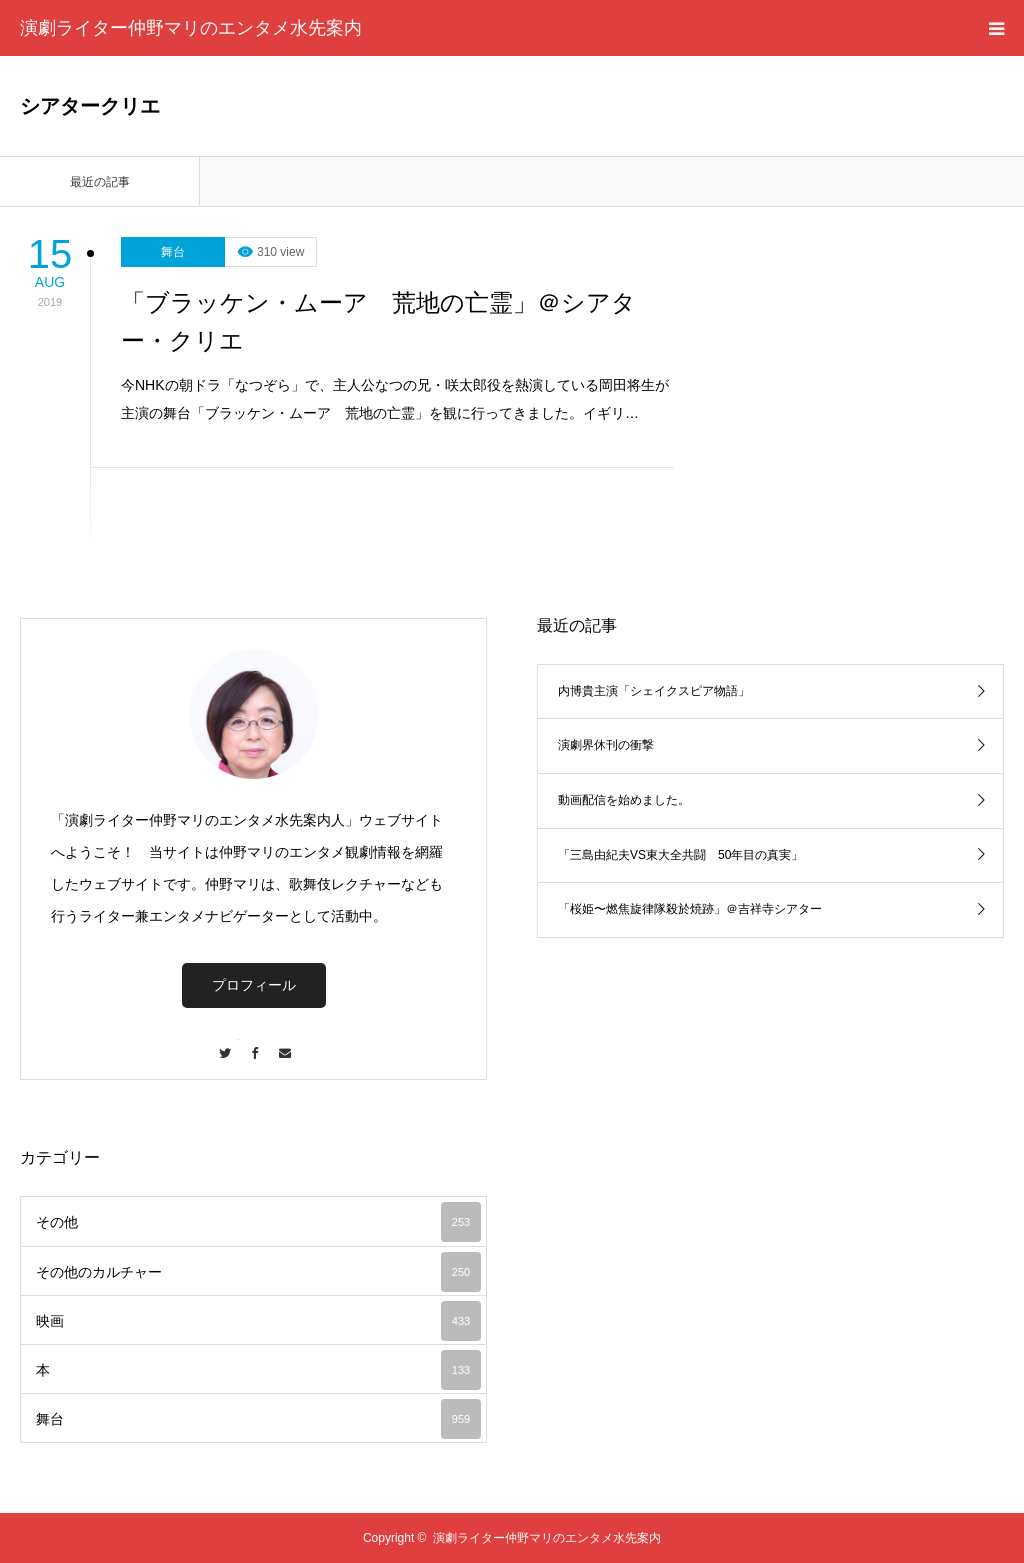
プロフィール (254, 985)
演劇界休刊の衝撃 (606, 745)
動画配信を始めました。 (624, 800)
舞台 (173, 252)
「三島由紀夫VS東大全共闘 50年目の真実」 (680, 855)
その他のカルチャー (258, 1272)
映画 (258, 1321)
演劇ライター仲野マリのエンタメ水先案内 (191, 28)
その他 (258, 1222)
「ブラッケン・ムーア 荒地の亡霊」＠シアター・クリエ (378, 321)
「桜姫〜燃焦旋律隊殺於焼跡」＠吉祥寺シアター (690, 909)
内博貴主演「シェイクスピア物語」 (654, 691)
